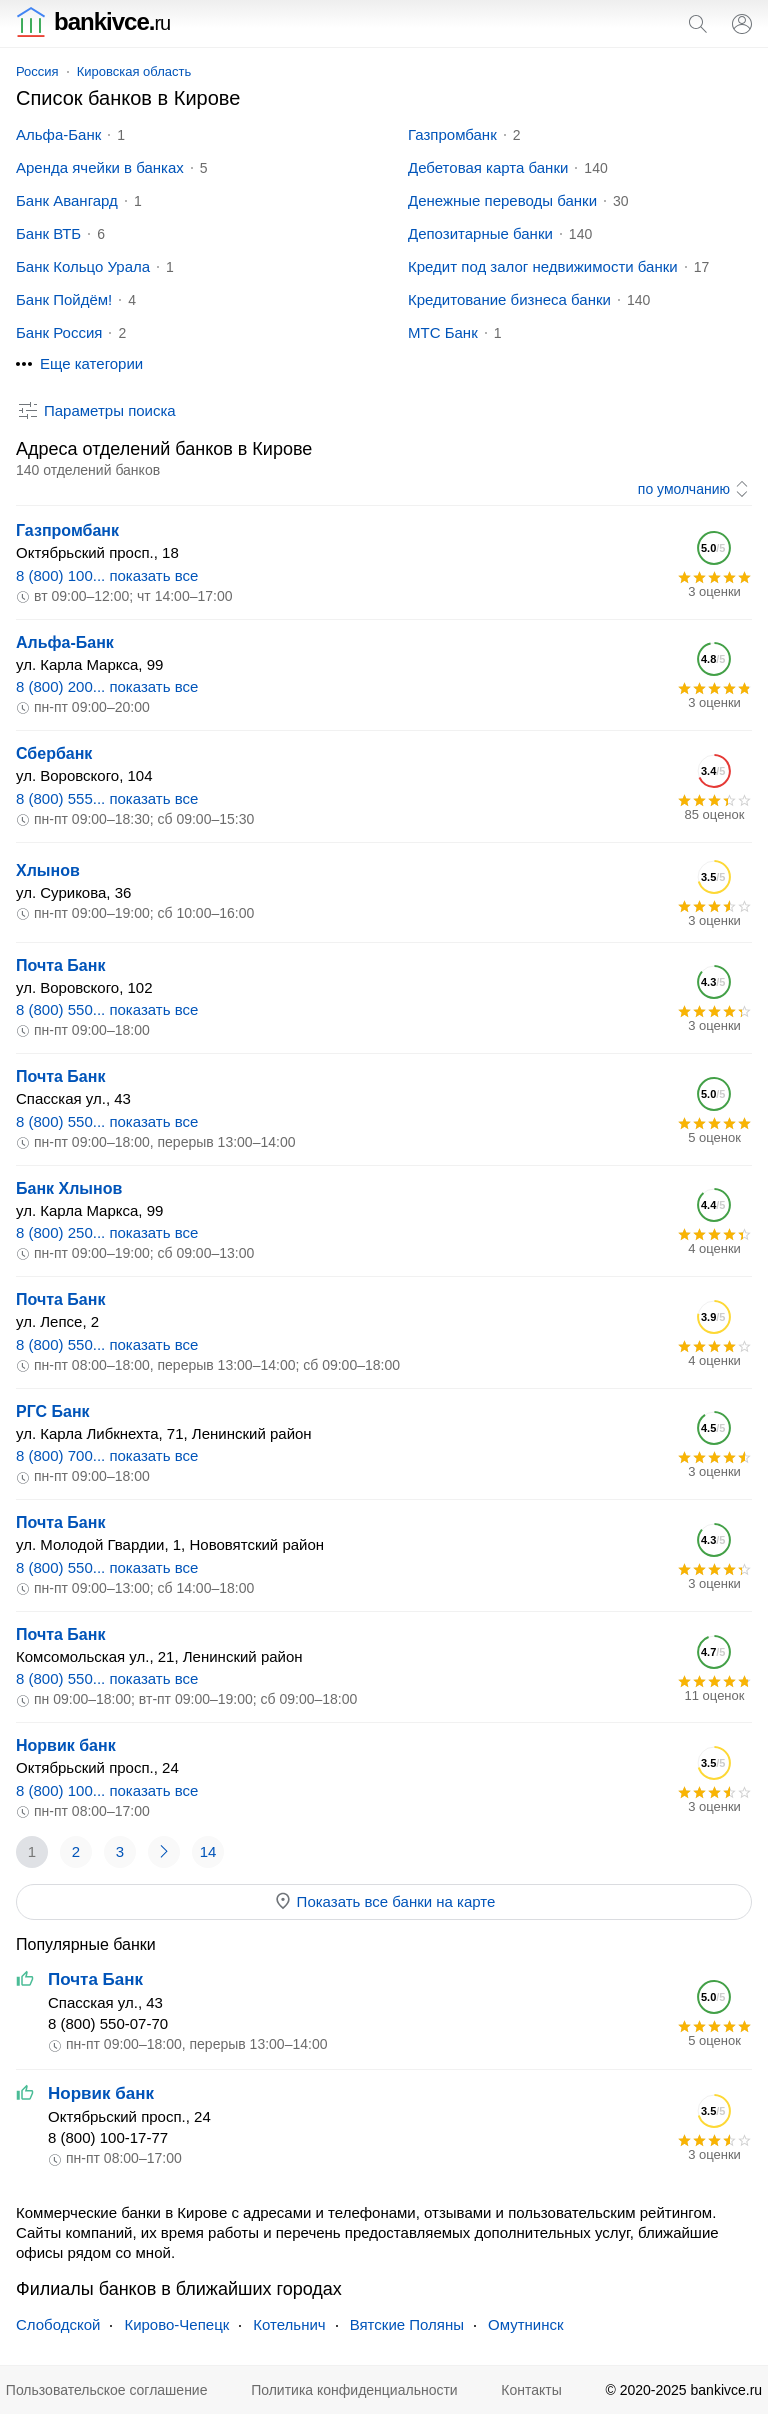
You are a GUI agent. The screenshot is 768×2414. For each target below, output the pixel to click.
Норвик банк (66, 1745)
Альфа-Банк (58, 134)
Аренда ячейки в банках (100, 167)
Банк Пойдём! (64, 299)
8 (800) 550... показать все (107, 1009)
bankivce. (93, 21)
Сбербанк (54, 753)
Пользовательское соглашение (107, 2390)
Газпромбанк (452, 134)
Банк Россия (59, 332)
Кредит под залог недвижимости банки (543, 266)
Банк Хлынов (69, 1188)
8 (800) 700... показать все (107, 1455)
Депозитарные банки (480, 233)
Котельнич (289, 2324)
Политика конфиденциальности (354, 2390)
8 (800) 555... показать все (107, 798)
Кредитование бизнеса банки (509, 299)
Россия (37, 71)
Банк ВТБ (48, 233)
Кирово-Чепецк (176, 2324)
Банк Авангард (67, 200)
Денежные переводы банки (502, 200)
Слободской (58, 2324)
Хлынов (48, 870)
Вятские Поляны (407, 2324)
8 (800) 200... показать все (107, 686)
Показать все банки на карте (384, 1901)
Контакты (531, 2390)
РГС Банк (53, 1411)
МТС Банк (443, 332)
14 (208, 1851)
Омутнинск (526, 2324)
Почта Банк (60, 965)
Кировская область (134, 71)
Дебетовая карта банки (488, 167)
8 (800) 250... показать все (107, 1232)
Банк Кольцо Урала (83, 266)
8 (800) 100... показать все (107, 575)
